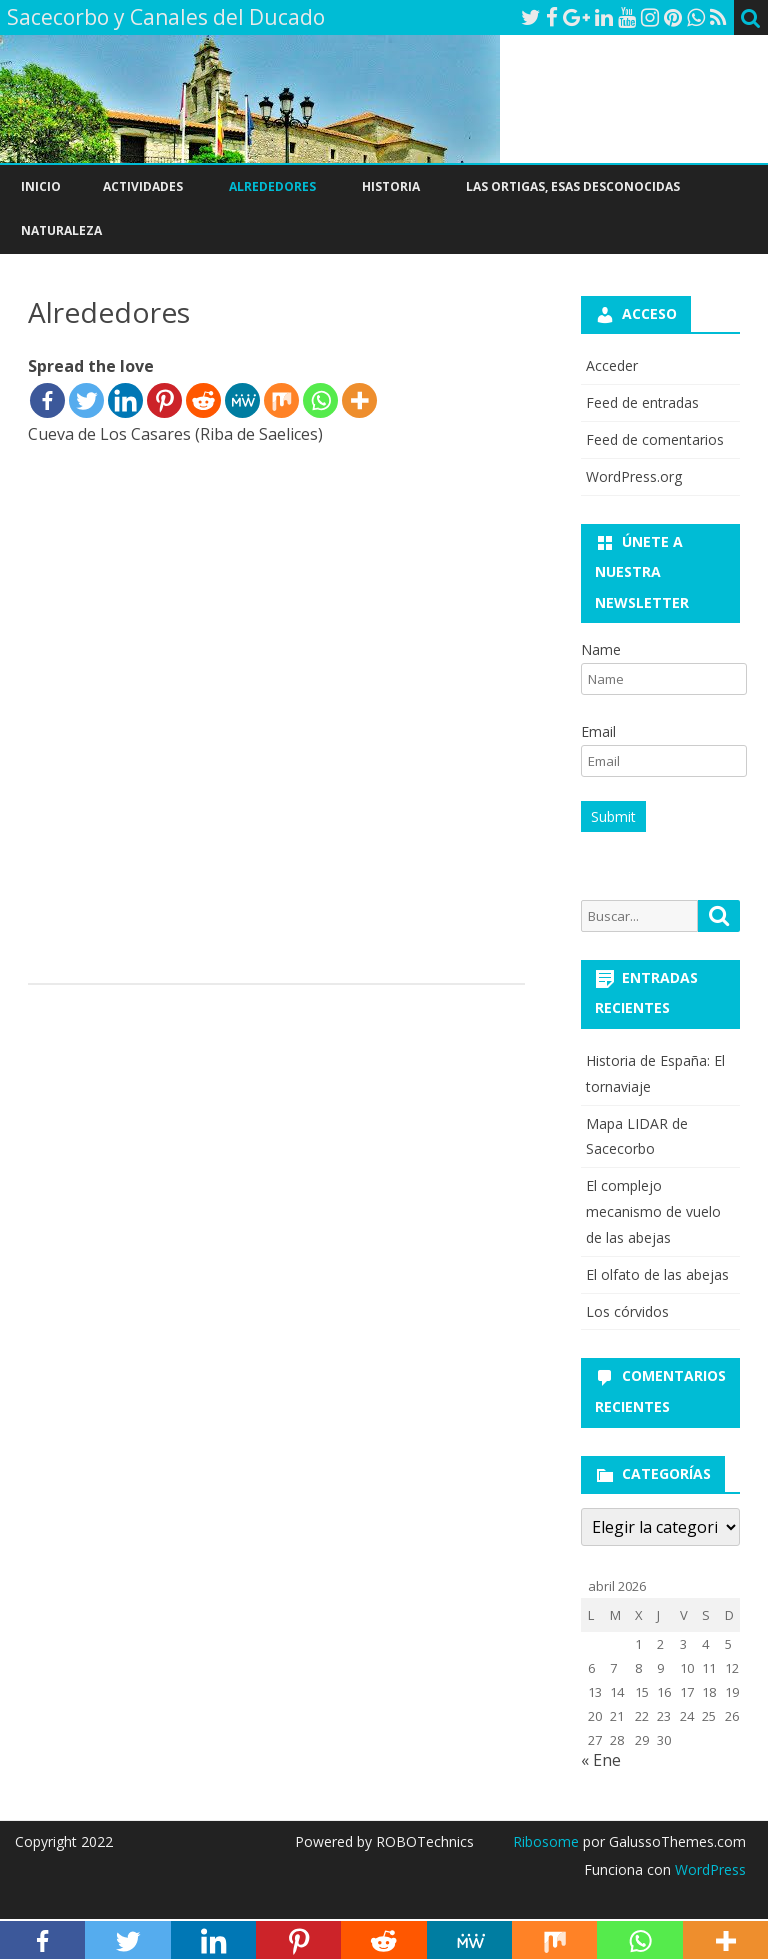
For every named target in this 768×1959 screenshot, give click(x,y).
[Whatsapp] (320, 400)
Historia (391, 186)
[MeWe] (242, 400)
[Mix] (281, 400)
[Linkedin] (125, 400)
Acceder (612, 365)
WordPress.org (634, 476)
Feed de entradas (642, 402)
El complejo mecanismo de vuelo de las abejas (653, 1211)
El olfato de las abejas (657, 1274)
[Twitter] (86, 400)
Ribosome (546, 1841)
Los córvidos (627, 1311)
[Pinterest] (164, 400)
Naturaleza (61, 230)
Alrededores (272, 186)
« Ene (601, 1760)
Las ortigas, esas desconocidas (573, 186)
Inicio (41, 186)
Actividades (143, 186)
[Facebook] (47, 400)
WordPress (708, 1869)
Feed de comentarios (655, 439)
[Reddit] (203, 400)
